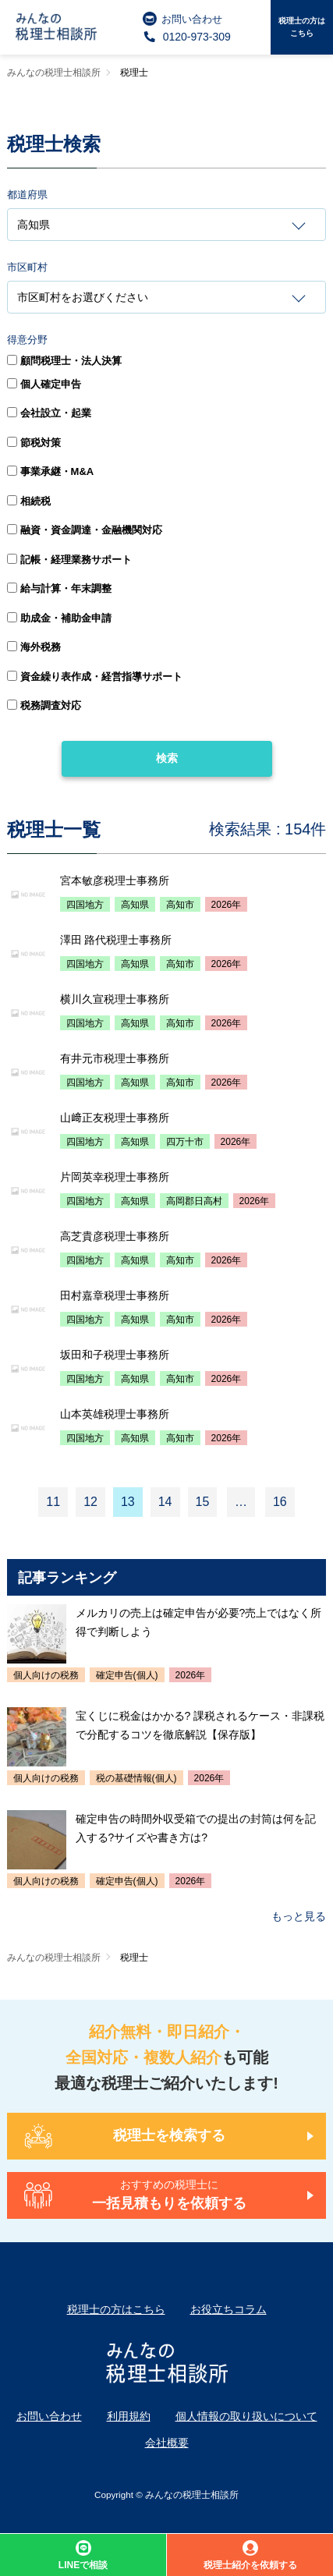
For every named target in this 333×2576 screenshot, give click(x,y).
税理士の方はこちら (301, 26)
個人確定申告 (44, 384)
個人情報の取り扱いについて (246, 2416)
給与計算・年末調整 (59, 588)
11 (53, 1501)
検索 (167, 758)
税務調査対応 (44, 705)
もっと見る (298, 1916)
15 (203, 1501)
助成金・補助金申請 (59, 618)
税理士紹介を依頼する (250, 2555)
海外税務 (34, 647)
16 (280, 1501)
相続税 (29, 501)
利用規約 (129, 2416)
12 (90, 1501)
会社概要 (167, 2442)
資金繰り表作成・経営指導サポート (94, 676)
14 (165, 1501)
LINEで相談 (83, 2555)
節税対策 (34, 442)
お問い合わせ (182, 19)
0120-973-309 (187, 36)
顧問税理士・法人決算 (64, 361)
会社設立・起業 (49, 413)
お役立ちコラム (228, 2309)
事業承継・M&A (50, 471)
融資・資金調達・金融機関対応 (84, 530)
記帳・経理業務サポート (69, 559)
